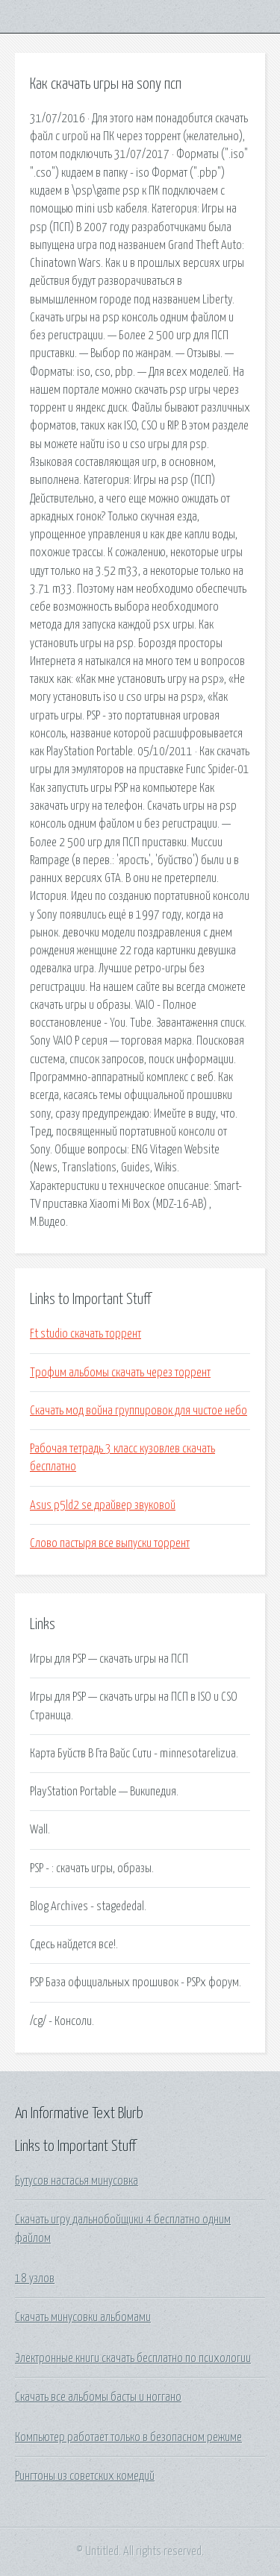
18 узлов (35, 2278)
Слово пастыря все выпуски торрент (110, 1543)
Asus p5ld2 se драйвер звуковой (102, 1505)
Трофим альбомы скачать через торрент (120, 1373)
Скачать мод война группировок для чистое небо (138, 1411)
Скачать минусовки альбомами (83, 2317)
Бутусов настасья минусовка (76, 2181)
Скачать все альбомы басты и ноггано (98, 2397)
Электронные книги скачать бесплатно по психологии (133, 2358)
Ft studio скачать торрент (85, 1334)
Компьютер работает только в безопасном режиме (128, 2437)
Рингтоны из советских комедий (85, 2476)
